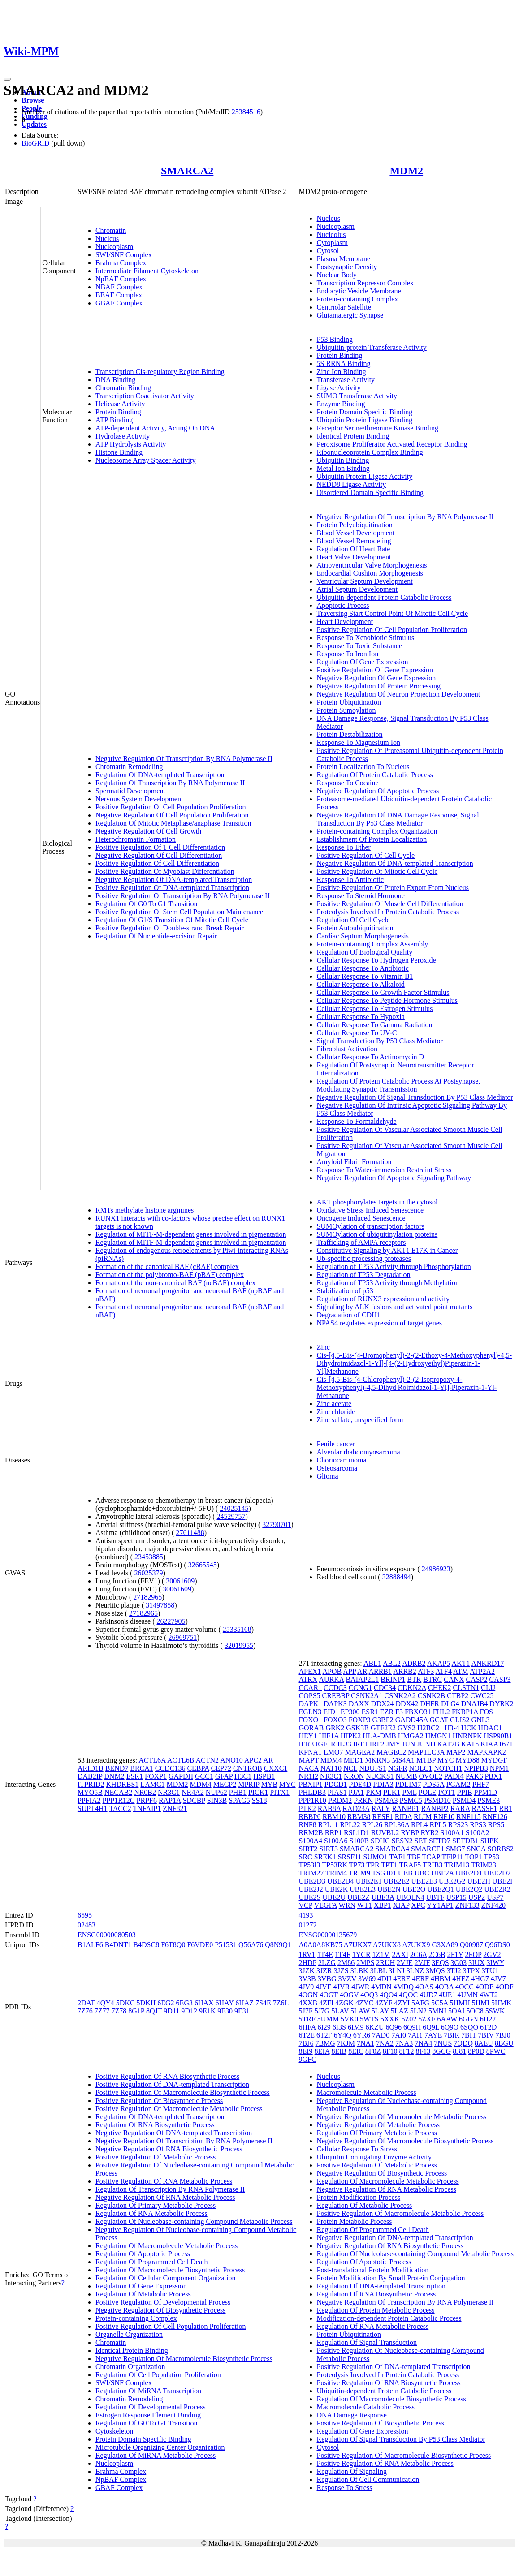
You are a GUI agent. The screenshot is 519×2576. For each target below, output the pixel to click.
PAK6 (474, 1776)
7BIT (468, 2035)
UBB (405, 1873)
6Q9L (431, 2027)
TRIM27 (311, 1873)
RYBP (410, 1832)
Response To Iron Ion (348, 654)
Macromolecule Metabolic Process (366, 2092)
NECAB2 (118, 1792)
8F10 (390, 2051)
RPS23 (458, 1824)
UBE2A (442, 1873)
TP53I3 (309, 1865)
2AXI (400, 1954)
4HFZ (460, 1979)
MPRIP (248, 1784)
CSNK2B (431, 1695)
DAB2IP (90, 1776)
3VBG (327, 1979)
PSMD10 (437, 1800)
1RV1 (307, 1954)
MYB (269, 1784)
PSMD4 (464, 1800)
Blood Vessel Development (356, 533)
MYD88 (467, 1760)
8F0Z (373, 2051)
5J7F (306, 2011)
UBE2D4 (340, 1881)
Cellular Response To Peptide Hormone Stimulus (387, 1000)
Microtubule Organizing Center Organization (160, 2447)
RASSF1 (484, 1808)
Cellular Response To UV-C (357, 1032)
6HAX (204, 2003)
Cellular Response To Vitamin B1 (365, 976)
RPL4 (419, 1824)
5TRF (307, 2019)
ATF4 (443, 1671)
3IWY (495, 1962)
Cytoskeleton (114, 2431)
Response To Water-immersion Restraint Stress (384, 1170)
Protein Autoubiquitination (355, 928)
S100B (359, 1841)
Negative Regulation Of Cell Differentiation (158, 855)
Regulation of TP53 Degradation (364, 1274)
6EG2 (165, 2003)
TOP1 (473, 1857)
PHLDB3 (312, 1792)
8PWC (496, 2051)
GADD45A (411, 1720)
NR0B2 (145, 1792)
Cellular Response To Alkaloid (361, 984)
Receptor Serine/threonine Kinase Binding (377, 428)
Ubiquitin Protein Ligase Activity (365, 476)
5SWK (495, 2011)
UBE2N (389, 1889)
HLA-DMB (379, 1736)
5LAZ (399, 2011)
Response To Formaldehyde (357, 1121)
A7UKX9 (416, 1944)
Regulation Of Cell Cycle (353, 920)
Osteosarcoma (337, 1468)
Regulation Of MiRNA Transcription (148, 2391)
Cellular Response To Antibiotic (363, 968)
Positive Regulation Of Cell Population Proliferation (170, 807)
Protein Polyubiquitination (355, 525)
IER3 (306, 1744)
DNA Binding (115, 379)
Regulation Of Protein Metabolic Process (376, 2310)
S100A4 (310, 1841)
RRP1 (333, 1832)
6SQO (469, 2027)
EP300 (350, 1712)
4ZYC (364, 2003)
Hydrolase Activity (122, 436)
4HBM (440, 1979)
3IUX (476, 1962)
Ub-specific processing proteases (364, 1258)
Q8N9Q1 (278, 1944)
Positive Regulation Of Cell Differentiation (157, 863)
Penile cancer (336, 1444)
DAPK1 (310, 1703)
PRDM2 (340, 1800)
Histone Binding (119, 452)
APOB (332, 1671)
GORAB (311, 1728)
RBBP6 (310, 1816)
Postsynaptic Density (347, 267)
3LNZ (415, 1970)
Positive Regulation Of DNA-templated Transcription (172, 887)
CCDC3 (335, 1687)
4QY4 (105, 2003)
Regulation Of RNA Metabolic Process (151, 2213)
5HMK (501, 2003)
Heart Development (345, 621)
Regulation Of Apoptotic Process (142, 2254)
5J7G (322, 2011)
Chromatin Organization (130, 2366)
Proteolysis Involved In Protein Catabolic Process (388, 912)
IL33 (344, 1744)
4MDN (381, 1987)
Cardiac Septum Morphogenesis (363, 936)
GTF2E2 (383, 1728)
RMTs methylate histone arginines (144, 1210)
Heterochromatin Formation (135, 839)
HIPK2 (351, 1736)
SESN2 (402, 1841)
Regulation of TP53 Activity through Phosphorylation (394, 1266)
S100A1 (451, 1832)
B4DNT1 (118, 1944)
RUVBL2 (385, 1832)
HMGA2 (411, 1736)
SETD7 (439, 1841)
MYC (287, 1784)
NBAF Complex (119, 287)
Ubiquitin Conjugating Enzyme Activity (374, 2157)
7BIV (486, 2035)
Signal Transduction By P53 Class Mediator (380, 1041)
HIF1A (328, 1736)
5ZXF (426, 2019)
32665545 (202, 1565)
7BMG (325, 2043)
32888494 (396, 1577)
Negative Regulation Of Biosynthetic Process (160, 2310)
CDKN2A (412, 1687)
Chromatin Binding (123, 387)
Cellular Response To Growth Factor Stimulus (383, 992)
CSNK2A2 (400, 1695)
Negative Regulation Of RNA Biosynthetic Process (168, 2149)
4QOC (408, 1995)
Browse (33, 100)
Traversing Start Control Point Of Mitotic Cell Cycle (392, 613)
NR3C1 (169, 1792)
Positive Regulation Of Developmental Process (162, 2302)
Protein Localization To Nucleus (363, 766)
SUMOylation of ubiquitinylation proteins (377, 1234)
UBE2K (336, 1889)
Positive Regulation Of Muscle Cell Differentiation (390, 903)
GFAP (224, 1776)
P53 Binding (335, 339)
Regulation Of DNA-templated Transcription (160, 774)
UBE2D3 (312, 1881)
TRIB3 (432, 1865)
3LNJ (397, 1970)
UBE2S (310, 1897)
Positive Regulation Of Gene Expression (375, 670)
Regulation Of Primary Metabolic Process (155, 2205)
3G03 (459, 1962)
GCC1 (204, 1776)
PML (409, 1792)
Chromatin (110, 230)
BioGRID (35, 143)
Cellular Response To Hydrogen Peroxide (376, 960)
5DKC (125, 2003)
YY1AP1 (440, 1905)
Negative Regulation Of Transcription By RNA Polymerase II (183, 758)
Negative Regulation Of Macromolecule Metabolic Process (402, 2116)
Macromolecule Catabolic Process (366, 2407)
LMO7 (333, 1752)
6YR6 (361, 2035)
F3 (399, 1712)
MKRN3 (377, 1760)
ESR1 (134, 1776)
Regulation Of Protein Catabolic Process (375, 774)
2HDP (307, 1962)
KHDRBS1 (122, 1784)
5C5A (439, 2003)
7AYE (433, 2035)
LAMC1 (152, 1784)
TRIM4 (336, 1873)
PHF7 (480, 1784)
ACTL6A (151, 1760)
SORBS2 (500, 1849)
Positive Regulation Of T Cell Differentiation (160, 847)
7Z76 (85, 2011)
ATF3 (426, 1671)
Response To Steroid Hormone (361, 895)
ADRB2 (413, 1663)
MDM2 (406, 170)
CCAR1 (310, 1687)
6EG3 (184, 2003)
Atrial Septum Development (357, 589)
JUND (426, 1744)
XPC (418, 1905)
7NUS (443, 2043)
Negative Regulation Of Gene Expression (376, 678)
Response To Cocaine (348, 783)
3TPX (471, 1970)
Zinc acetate (334, 1403)
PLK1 (391, 1792)
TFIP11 (452, 1857)
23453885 (148, 1557)
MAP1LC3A (426, 1752)
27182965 (147, 1597)
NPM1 (499, 1768)
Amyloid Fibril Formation (354, 1161)
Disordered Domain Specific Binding (370, 492)
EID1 (331, 1712)
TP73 (357, 1865)
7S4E (263, 2003)
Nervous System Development (139, 799)
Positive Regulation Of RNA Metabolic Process (163, 2181)
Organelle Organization (129, 2334)
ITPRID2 (91, 1784)
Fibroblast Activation (347, 1049)
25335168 (237, 1629)
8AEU (484, 2043)
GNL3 (480, 1720)
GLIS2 (460, 1720)
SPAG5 (239, 1800)
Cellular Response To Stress (357, 2149)
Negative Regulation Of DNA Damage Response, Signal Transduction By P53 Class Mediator (398, 819)
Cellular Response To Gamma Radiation (374, 1024)
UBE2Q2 (469, 1889)
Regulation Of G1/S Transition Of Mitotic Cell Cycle (171, 920)
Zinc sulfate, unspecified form (360, 1419)
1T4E (325, 1954)
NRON (354, 1776)
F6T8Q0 (173, 1944)
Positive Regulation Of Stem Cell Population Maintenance (179, 912)
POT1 (446, 1792)
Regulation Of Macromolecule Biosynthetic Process (170, 2270)
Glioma (327, 1476)
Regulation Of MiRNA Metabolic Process (155, 2455)
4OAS (424, 1987)
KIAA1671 (496, 1744)
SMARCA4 (393, 1849)
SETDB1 (465, 1841)
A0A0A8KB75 (320, 1944)
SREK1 (325, 1857)
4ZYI (402, 2003)
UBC (422, 1873)
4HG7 (480, 1979)
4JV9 (306, 1987)
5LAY (380, 2011)
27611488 (190, 1532)
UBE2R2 (497, 1889)
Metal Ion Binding (343, 468)
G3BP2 (383, 1720)
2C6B (436, 1954)
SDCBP (194, 1800)
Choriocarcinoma (342, 1460)
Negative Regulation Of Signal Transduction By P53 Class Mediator (415, 1097)
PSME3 (488, 1800)
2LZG (327, 1962)
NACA (309, 1768)
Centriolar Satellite (344, 307)
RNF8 (307, 1824)
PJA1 (356, 1792)
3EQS (440, 1962)
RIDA (403, 1816)
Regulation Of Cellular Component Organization (165, 2278)
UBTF (435, 1897)
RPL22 (350, 1824)
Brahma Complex (120, 263)
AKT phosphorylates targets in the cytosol (377, 1202)
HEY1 (308, 1736)
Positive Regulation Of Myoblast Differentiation (164, 871)
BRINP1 (393, 1679)
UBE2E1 (369, 1881)
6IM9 (356, 2027)
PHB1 (238, 1792)
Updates (34, 124)
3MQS (435, 1970)
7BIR (451, 2035)
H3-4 (452, 1728)
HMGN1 (438, 1736)
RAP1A (170, 1800)
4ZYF (383, 2003)
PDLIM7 (408, 1784)
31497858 (160, 1605)
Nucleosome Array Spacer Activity (145, 460)
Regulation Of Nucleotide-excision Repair (156, 936)
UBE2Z (358, 1897)
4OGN (308, 1995)
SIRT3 (328, 1849)
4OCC (464, 1987)
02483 (86, 1925)
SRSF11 (350, 1857)
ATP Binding (114, 420)
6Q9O (449, 2027)
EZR (387, 1712)
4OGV (349, 1995)
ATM (460, 1671)
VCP (306, 1905)
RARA (460, 1808)
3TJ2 (454, 1970)
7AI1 (415, 2035)
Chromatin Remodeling (129, 766)
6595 (85, 1915)
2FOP (473, 1954)
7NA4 (423, 2043)
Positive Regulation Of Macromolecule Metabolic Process (179, 2108)
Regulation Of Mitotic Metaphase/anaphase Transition (173, 823)
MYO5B (90, 1792)
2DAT (86, 2003)
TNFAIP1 (147, 1808)
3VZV (347, 1979)
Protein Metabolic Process (354, 2221)
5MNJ (437, 2011)
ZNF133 (467, 1905)
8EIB (338, 2051)
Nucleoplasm (114, 246)
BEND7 (117, 1768)
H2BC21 (430, 1728)
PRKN (363, 1800)
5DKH (146, 2003)
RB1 (505, 1808)
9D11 (171, 2011)
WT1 (364, 1905)
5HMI (480, 2003)
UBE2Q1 (440, 1889)
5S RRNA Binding (344, 363)
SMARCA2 (187, 170)
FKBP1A (465, 1712)
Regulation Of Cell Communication (368, 2479)
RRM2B (311, 1832)
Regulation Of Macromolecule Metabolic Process (166, 2245)
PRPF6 (147, 1800)
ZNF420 (493, 1905)
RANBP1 (405, 1808)
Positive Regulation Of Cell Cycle (366, 855)
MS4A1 (403, 1760)
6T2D (488, 2027)
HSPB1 (264, 1776)
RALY (381, 1808)
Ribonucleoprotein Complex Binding (370, 452)
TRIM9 (359, 1873)
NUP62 (216, 1792)
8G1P (136, 2011)
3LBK (359, 1970)
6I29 (323, 2027)
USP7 (495, 1897)
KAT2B (448, 1744)
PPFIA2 (89, 1800)
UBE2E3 (424, 1881)
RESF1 (382, 1816)
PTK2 (307, 1808)
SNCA (476, 1849)
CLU (488, 1687)
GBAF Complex (119, 303)
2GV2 (492, 1954)
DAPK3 (335, 1703)
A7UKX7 (358, 1944)
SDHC (380, 1841)
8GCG (441, 2051)
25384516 (246, 112)
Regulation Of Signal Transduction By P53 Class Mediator (401, 2439)
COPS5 (309, 1695)
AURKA (331, 1679)
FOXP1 (156, 1776)
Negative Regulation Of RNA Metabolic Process (165, 2197)
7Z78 (118, 2011)
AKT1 (460, 1663)
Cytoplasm (332, 242)
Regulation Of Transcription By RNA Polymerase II (170, 783)
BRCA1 (141, 1768)
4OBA (444, 1987)
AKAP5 (438, 1663)
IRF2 (377, 1744)
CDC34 (385, 1687)
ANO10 (231, 1760)
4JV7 (498, 1979)
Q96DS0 (497, 1944)
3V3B (307, 1979)
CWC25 (481, 1695)
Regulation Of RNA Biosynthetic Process (155, 2125)
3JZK (307, 1970)
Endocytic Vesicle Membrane (359, 291)
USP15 (456, 1897)
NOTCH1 (448, 1768)
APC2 (253, 1760)
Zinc (323, 1347)
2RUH (385, 1962)
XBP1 (382, 1905)
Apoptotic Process (343, 605)
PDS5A (433, 1784)
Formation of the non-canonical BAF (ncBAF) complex (175, 1282)
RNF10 (443, 1816)
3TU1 (490, 1970)
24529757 (230, 1516)
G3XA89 (445, 1944)
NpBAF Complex (120, 279)
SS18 (259, 1800)
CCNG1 (360, 1687)
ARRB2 (404, 1671)
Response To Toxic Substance (359, 645)
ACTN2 (207, 1760)
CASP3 (500, 1679)
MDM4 (201, 1784)
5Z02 (408, 2019)
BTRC (432, 1679)
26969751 (183, 1637)
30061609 (180, 1581)
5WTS (369, 2019)
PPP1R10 (312, 1800)
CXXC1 (275, 1768)
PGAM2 (458, 1784)
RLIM (423, 1816)
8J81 (459, 2051)
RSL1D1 (356, 1832)
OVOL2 (430, 1776)
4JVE (324, 1987)
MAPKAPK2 (486, 1752)
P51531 (226, 1944)
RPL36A (396, 1824)
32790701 (276, 1524)
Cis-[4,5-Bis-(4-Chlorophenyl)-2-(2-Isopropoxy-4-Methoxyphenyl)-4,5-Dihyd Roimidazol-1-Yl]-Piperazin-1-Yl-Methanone (407, 1387)
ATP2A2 (482, 1671)
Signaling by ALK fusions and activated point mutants (395, 1307)
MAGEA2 (360, 1752)
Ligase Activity (339, 387)
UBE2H (479, 1881)
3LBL (378, 1970)
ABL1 (372, 1663)
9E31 (242, 2011)
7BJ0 (503, 2035)
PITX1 (280, 1792)
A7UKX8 (387, 1944)
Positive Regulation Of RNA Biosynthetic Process (167, 2076)
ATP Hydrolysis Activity (130, 444)
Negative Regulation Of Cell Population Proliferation (172, 815)
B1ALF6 (90, 1944)
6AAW (447, 2019)
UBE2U (334, 1897)
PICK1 (258, 1792)
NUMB (406, 1776)
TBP (413, 1857)
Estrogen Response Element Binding (148, 2415)
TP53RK (334, 1865)
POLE (428, 1792)
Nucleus (107, 238)
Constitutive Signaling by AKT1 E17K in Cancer (387, 1250)
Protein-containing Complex (357, 299)
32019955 (239, 1645)
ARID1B (91, 1768)
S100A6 (335, 1841)
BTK (414, 1679)
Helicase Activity (120, 404)
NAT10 (331, 1768)
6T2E (307, 2035)
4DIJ (384, 1979)
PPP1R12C (118, 1800)
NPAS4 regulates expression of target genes (379, 1323)
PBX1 (493, 1776)
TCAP (431, 1857)
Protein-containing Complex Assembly (372, 944)
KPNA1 (310, 1752)
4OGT (329, 1995)
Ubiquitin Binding (343, 460)
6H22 (488, 2019)
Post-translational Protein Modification (373, 2270)
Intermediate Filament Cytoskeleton (147, 271)
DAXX (359, 1703)
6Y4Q (342, 2035)
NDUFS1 (372, 1768)
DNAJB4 (474, 1703)
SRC (305, 1857)
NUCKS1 (380, 1776)
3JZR (324, 1970)
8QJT (154, 2011)
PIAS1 (337, 1792)
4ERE (401, 1979)
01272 (308, 1925)
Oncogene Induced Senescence (361, 1218)
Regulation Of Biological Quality (365, 952)
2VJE (405, 1962)
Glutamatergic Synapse (350, 315)
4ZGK (344, 2003)
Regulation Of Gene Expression (362, 662)
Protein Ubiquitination (349, 702)
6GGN (468, 2019)
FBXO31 (418, 1712)
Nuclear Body (337, 275)
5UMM (328, 2019)
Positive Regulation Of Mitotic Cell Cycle (377, 871)
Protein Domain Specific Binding (365, 412)
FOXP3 (360, 1720)
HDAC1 (490, 1728)
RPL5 (437, 1824)
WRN (347, 1905)
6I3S (339, 2027)
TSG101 (384, 1873)
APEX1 (310, 1671)
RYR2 (429, 1832)
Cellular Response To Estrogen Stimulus (375, 1008)
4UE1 (447, 1995)
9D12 (189, 2011)
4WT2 (489, 1995)
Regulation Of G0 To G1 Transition (146, 903)
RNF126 (495, 1816)
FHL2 (441, 1712)
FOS (486, 1712)
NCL (350, 1768)
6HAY (225, 2003)
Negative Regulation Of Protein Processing (379, 686)
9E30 (225, 2011)
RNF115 (468, 1816)
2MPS (365, 1962)
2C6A (418, 1954)
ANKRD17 (487, 1663)
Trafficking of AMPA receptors (361, 1242)
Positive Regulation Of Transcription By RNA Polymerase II (182, 895)
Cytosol (328, 250)
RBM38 (359, 1816)
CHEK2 (439, 1687)
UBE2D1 (468, 1873)
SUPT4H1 (93, 1808)
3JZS (341, 1970)
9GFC (307, 2059)
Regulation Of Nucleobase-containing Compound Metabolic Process (193, 2221)
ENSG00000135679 (328, 1935)
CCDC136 (170, 1768)
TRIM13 (456, 1865)
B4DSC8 (146, 1944)
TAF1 (397, 1857)
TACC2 (120, 1808)
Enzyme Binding (341, 404)
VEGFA (325, 1905)
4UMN (468, 1995)
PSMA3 (386, 1800)
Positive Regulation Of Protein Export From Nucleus (393, 887)
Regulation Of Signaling (352, 2471)
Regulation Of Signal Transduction (367, 2342)
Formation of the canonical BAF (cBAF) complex (167, 1266)
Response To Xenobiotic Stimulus (366, 637)
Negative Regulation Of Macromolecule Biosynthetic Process (183, 2358)
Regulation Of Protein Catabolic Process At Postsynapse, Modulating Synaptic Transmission (398, 1085)
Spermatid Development (130, 791)
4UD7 (428, 1995)
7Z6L (281, 2003)
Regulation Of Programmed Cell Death (151, 2262)
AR (268, 1760)
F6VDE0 (200, 1944)
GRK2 (335, 1728)
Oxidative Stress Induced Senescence (370, 1210)
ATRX (308, 1679)
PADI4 (454, 1776)
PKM (373, 1792)
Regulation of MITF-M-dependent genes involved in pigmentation (190, 1234)
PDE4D (360, 1784)
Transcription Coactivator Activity (144, 396)
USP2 (476, 1897)
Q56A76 (250, 1944)
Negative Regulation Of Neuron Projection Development (398, 694)
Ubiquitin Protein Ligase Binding (365, 420)
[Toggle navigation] (7, 79)
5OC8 (475, 2011)
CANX (454, 1679)
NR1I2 (309, 1776)
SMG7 (455, 1849)
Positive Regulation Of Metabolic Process (155, 2157)
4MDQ (404, 1987)
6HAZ (244, 2003)
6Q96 (393, 2027)
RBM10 (334, 1816)
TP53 (491, 1857)
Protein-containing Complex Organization (377, 831)
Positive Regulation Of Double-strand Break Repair (169, 928)
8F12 (406, 2051)
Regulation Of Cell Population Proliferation (158, 2374)
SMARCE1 (427, 1849)
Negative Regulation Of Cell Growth (148, 831)
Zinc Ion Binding (341, 371)
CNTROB (247, 1768)
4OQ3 (369, 1995)
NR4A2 (193, 1792)
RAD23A (355, 1808)
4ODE (485, 1987)
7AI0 (398, 2035)
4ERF (420, 1979)
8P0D (476, 2051)
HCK (468, 1728)
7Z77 (102, 2011)
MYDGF (494, 1760)
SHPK (489, 1841)
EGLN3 (310, 1712)
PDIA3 (383, 1784)
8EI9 (306, 2051)
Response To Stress (344, 2487)
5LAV (340, 2011)
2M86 (346, 1962)
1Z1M (381, 1954)
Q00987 (471, 1944)
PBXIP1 (311, 1784)
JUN (408, 1744)
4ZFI (326, 2003)
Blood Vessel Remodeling (354, 541)
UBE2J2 (311, 1889)
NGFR (397, 1768)
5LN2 (418, 2011)
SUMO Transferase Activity (357, 396)
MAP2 (456, 1752)
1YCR (361, 1954)
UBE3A (383, 1897)
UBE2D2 (497, 1873)
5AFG (420, 2003)
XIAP (401, 1905)
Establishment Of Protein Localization (372, 839)
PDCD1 (335, 1784)
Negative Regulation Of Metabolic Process (378, 2125)
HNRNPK (467, 1736)
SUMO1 (375, 1857)
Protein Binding (118, 412)
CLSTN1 (466, 1687)
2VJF (422, 1962)
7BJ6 (306, 2043)
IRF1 (360, 1744)
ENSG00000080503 (107, 1935)
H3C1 (242, 1776)
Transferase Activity (346, 379)
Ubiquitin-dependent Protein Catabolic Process (384, 597)
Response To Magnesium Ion (359, 742)
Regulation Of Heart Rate (353, 549)
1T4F (342, 1954)
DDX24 (382, 1703)
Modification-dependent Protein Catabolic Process (389, 2318)
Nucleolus (331, 234)
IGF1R (325, 1744)
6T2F (324, 2035)
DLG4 (450, 1703)
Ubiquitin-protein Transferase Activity (372, 347)
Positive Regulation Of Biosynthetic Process (159, 2100)
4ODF (505, 1987)
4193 (306, 1915)
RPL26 (372, 1824)
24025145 (234, 1508)
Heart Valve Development (354, 557)
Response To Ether (344, 847)
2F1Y (455, 1954)
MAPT (309, 1760)
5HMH (460, 2003)
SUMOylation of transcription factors (370, 1226)
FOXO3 (335, 1720)
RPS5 (496, 1824)
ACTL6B (180, 1760)
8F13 (422, 2051)
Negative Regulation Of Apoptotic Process (378, 791)
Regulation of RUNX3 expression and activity (383, 1299)
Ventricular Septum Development (365, 581)
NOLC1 (420, 1768)
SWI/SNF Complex (123, 254)
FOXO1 (310, 1720)
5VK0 (349, 2019)
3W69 (367, 1979)
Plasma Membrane (344, 258)
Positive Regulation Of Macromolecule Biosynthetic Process (182, 2092)
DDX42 (407, 1703)
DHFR (429, 1703)
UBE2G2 (452, 1881)
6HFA (307, 2027)
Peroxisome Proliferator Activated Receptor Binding (392, 444)
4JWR (360, 1987)
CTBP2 (457, 1695)
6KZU (375, 2027)
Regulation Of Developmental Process (150, 2407)
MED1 (353, 1760)
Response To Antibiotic (350, 879)
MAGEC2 (391, 1752)
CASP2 (476, 1679)
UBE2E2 (396, 1881)
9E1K (207, 2011)
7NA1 (365, 2043)
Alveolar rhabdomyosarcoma (358, 1452)
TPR (372, 1865)
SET (421, 1841)
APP (349, 1671)
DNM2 (114, 1776)
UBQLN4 (410, 1897)
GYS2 (406, 1728)
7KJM (346, 2043)
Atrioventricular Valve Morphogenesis (372, 565)
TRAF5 (410, 1865)
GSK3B (357, 1728)
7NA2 (385, 2043)
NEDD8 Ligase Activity (351, 484)
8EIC (355, 2051)
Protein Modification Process (359, 2197)
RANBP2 (434, 1808)
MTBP (426, 1760)
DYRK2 (501, 1703)
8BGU (504, 2043)
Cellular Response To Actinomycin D (370, 1057)
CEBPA (198, 1768)
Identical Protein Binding (353, 436)
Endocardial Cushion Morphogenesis (370, 573)
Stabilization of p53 (345, 1290)
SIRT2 (308, 1849)
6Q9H (412, 2027)
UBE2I (502, 1881)
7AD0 (380, 2035)
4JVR (341, 1987)
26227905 (171, 1621)
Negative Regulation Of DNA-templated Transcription (173, 879)
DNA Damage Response (352, 2415)
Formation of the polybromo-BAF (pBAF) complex (169, 1274)
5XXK (390, 2019)
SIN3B (217, 1800)
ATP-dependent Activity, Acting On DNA (155, 428)
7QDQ (463, 2043)
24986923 (436, 1569)
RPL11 (328, 1824)
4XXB (308, 2003)
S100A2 (477, 1832)
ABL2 (392, 1663)
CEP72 (221, 1768)
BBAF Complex (118, 295)
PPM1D (485, 1792)
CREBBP (336, 1695)
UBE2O (414, 1889)
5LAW (360, 2011)
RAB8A (329, 1808)
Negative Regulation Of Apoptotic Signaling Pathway (394, 1178)
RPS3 (478, 1824)
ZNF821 (175, 1808)
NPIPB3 (476, 1768)
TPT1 (389, 1865)
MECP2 (225, 1784)
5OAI (456, 2011)
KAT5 (470, 1744)
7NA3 (404, 2043)
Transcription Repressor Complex (365, 283)
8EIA (322, 2051)
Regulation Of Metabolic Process (143, 2294)
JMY (393, 1744)
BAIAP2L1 (362, 1679)
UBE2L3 (363, 1889)
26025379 (148, 1573)
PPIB (464, 1792)
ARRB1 (380, 1671)
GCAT (439, 1720)
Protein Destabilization (350, 734)
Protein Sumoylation (346, 710)
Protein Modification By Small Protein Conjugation (391, 2278)
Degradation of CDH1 (349, 1315)
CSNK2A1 (366, 1695)
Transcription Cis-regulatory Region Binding (160, 371)
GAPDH (181, 1776)
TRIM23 (483, 1865)
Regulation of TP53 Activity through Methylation (388, 1282)
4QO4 (388, 1995)
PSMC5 (411, 1800)
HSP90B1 (498, 1736)
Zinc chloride (336, 1411)
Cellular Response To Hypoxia (361, 1016)
